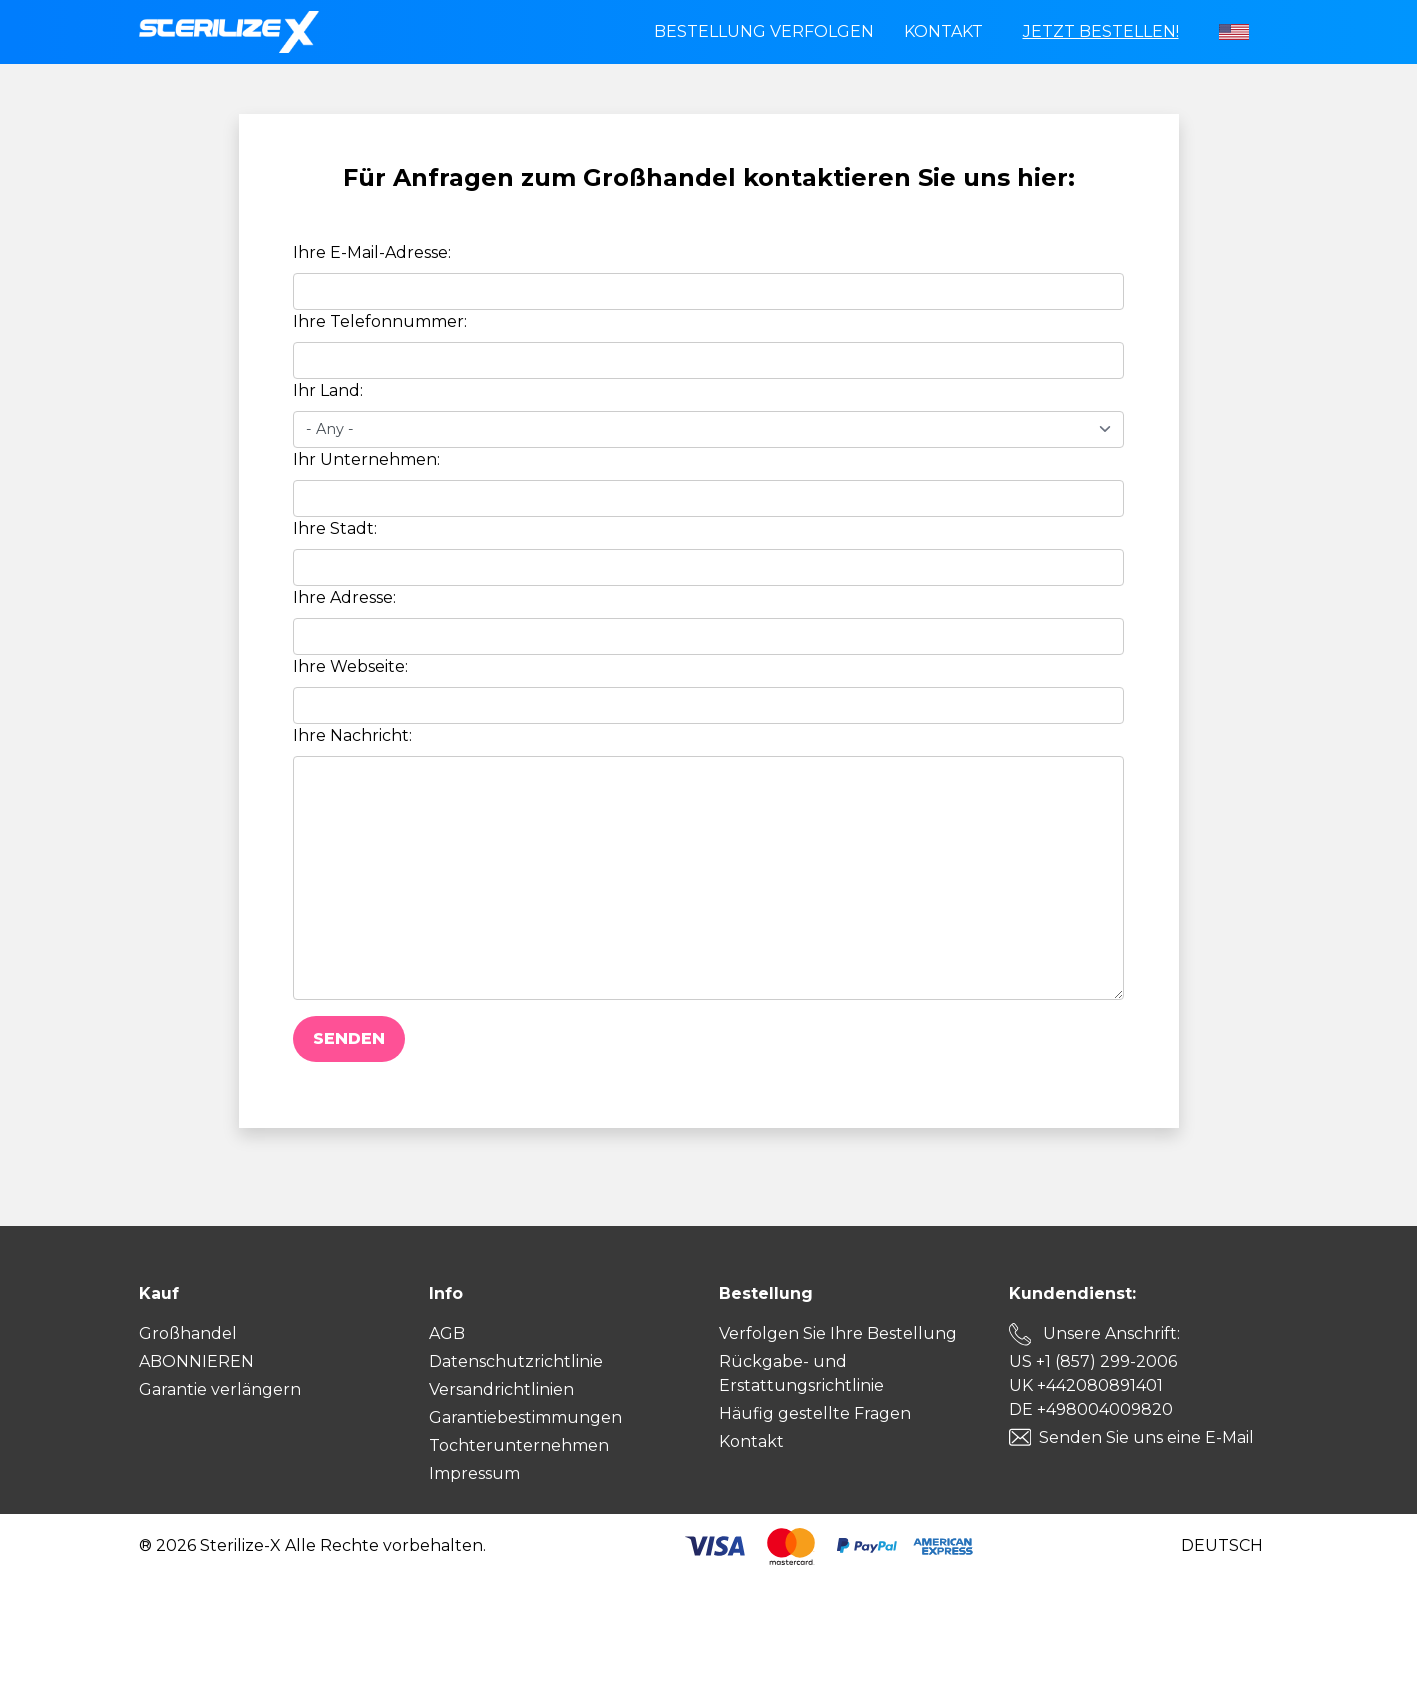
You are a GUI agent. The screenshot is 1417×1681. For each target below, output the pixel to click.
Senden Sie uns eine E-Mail (1146, 1437)
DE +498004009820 (1091, 1409)
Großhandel (188, 1333)
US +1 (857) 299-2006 (1093, 1361)
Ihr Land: (328, 390)
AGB (447, 1333)
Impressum (474, 1473)
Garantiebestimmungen (525, 1417)
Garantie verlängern (220, 1389)
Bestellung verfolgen (764, 31)
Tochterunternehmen (519, 1445)
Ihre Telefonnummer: (380, 321)
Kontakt (943, 31)
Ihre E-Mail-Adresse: (372, 252)
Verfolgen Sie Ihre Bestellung (838, 1333)
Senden (349, 1038)
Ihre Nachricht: (352, 735)
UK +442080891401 (1086, 1385)
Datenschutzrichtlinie (516, 1361)
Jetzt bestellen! (1101, 31)
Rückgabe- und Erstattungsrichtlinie (801, 1373)
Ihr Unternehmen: (366, 459)
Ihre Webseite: (350, 666)
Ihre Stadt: (335, 528)
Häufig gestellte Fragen (815, 1413)
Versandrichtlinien (501, 1389)
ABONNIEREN (196, 1361)
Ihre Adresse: (344, 597)
